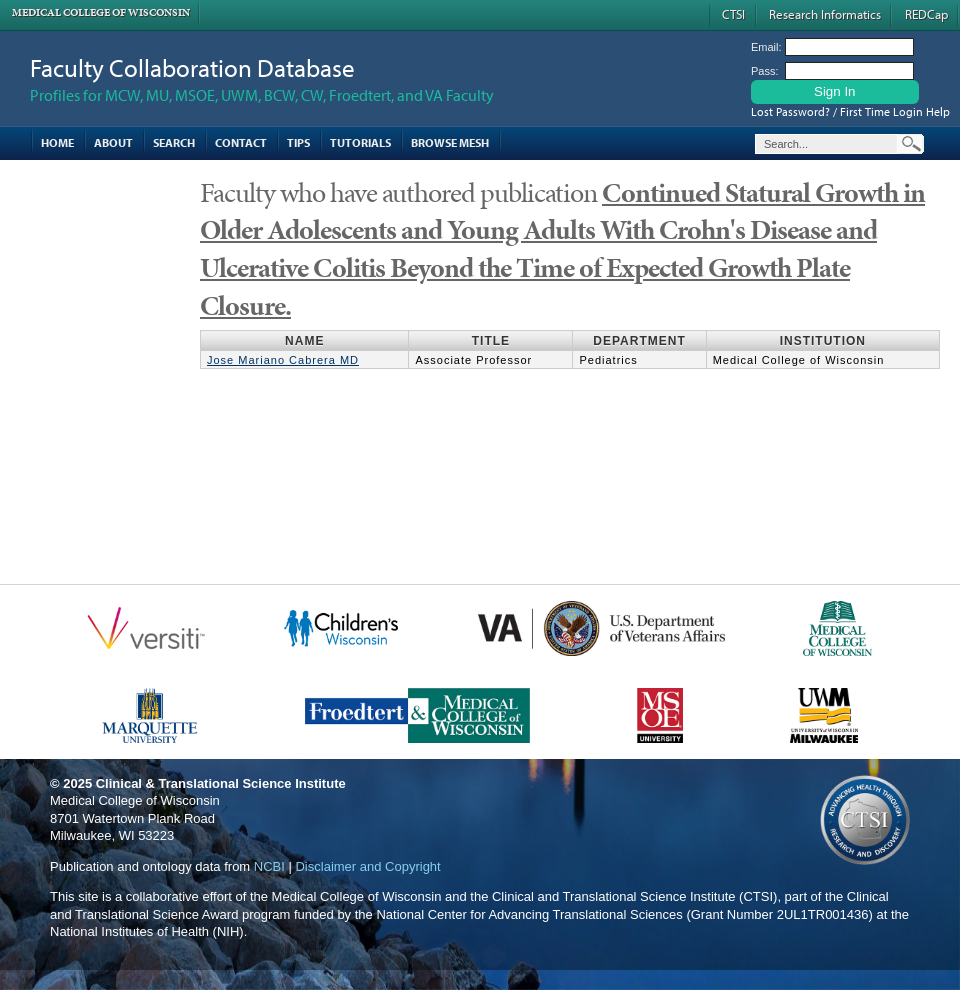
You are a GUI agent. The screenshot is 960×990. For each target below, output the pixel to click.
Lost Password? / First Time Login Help (850, 111)
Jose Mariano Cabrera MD (283, 360)
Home (57, 142)
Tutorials (360, 142)
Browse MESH (450, 142)
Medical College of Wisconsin (101, 12)
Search (174, 142)
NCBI (269, 866)
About (113, 142)
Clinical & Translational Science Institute (221, 783)
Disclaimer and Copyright (367, 866)
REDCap (926, 14)
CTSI (733, 14)
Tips (298, 142)
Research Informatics (825, 14)
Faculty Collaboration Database (192, 67)
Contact (241, 142)
